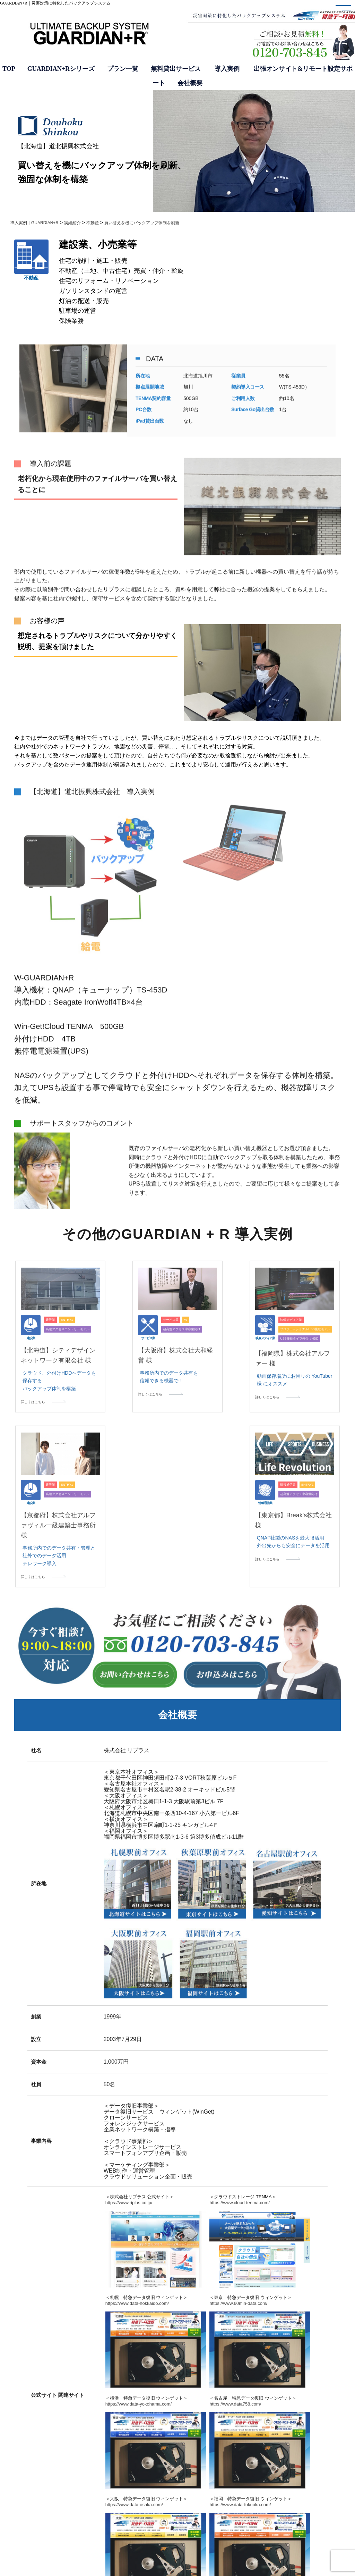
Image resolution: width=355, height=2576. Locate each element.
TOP (8, 68)
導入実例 (227, 68)
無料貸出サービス (176, 68)
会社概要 (190, 82)
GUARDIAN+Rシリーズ (61, 68)
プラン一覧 (122, 68)
